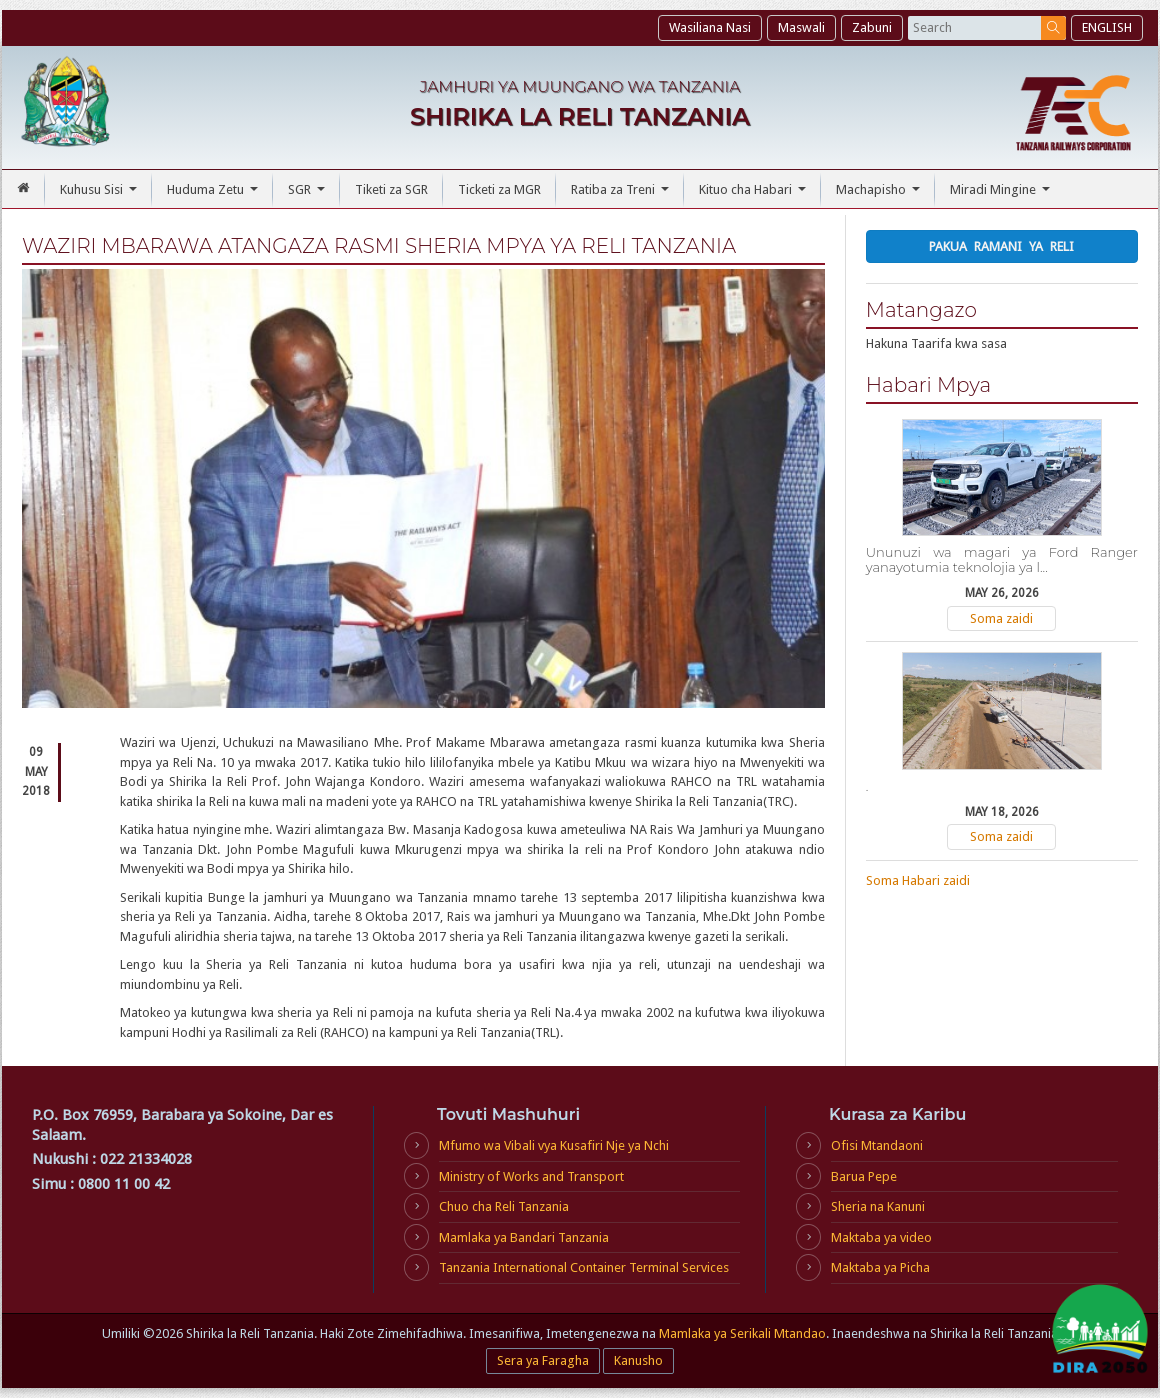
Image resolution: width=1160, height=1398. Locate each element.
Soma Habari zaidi (918, 880)
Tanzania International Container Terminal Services (584, 1267)
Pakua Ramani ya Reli (1001, 246)
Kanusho (638, 1360)
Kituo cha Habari (755, 195)
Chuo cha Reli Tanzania (504, 1206)
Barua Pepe (864, 1176)
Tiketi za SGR (391, 189)
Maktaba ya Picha (880, 1267)
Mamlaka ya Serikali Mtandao (742, 1333)
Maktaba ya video (881, 1237)
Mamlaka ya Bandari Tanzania (524, 1237)
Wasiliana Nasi (710, 27)
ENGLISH (1107, 27)
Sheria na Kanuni (878, 1206)
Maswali (801, 27)
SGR (309, 195)
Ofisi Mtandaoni (877, 1145)
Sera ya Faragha (543, 1360)
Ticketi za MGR (499, 189)
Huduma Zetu (215, 195)
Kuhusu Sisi (101, 195)
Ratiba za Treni (622, 195)
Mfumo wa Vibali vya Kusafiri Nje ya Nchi (554, 1145)
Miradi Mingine (1002, 195)
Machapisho (880, 195)
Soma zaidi (1001, 618)
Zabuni (872, 27)
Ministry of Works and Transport (531, 1176)
